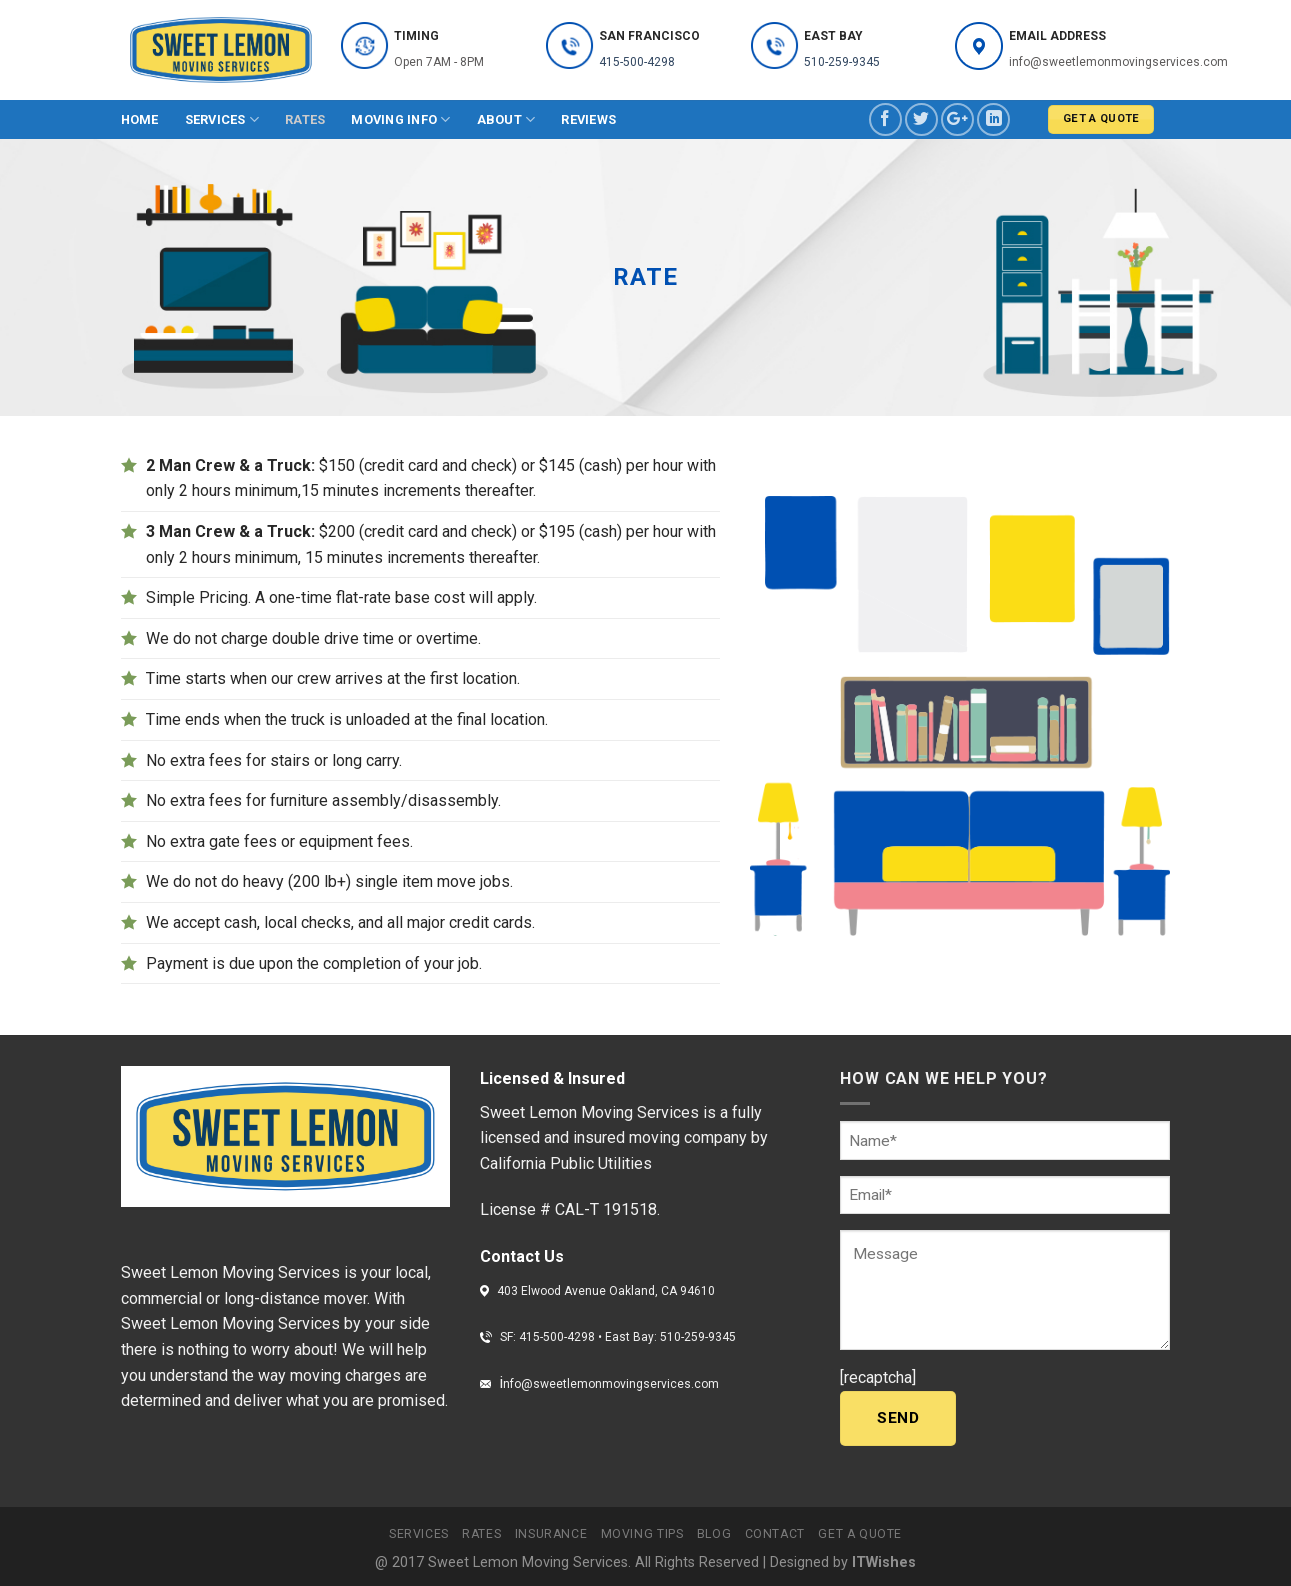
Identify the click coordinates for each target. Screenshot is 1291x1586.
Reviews (588, 119)
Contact (775, 1534)
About (506, 119)
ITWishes (884, 1562)
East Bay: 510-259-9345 (670, 1337)
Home (140, 119)
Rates (305, 119)
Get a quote (860, 1534)
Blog (714, 1534)
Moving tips (642, 1534)
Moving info (400, 119)
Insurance (551, 1534)
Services (222, 119)
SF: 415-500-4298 (549, 1337)
